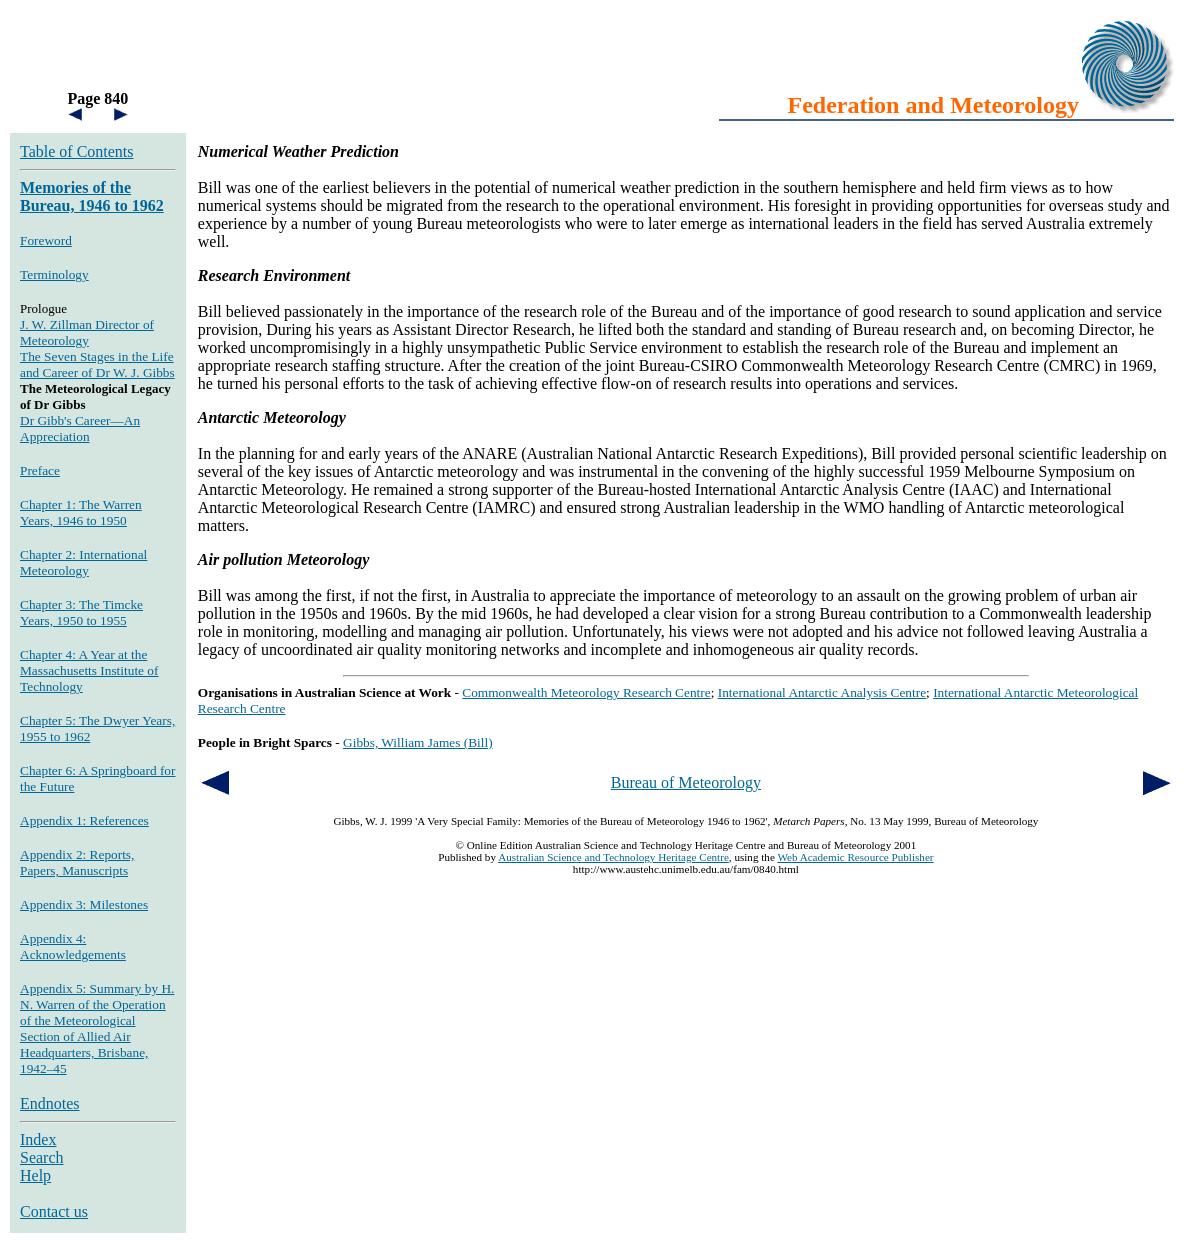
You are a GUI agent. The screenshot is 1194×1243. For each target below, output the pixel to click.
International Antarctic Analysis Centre (822, 692)
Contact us (54, 1211)
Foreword (46, 240)
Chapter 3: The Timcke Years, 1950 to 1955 (81, 612)
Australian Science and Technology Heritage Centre (613, 857)
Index (38, 1139)
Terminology (54, 274)
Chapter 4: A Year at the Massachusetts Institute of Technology (89, 670)
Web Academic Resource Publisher (855, 857)
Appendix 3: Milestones (84, 904)
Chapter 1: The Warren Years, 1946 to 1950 (81, 512)
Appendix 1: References (84, 820)
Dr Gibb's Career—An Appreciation (80, 428)
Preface (40, 470)
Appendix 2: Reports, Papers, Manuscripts (77, 862)
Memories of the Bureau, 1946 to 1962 (92, 196)
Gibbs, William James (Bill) (418, 742)
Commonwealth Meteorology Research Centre (586, 692)
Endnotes (50, 1103)
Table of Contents (77, 151)
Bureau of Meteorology (686, 782)
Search (42, 1157)
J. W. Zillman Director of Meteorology (87, 332)
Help (35, 1175)
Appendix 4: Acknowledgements (73, 946)
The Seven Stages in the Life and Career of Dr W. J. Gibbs (97, 364)
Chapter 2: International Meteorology (83, 562)
